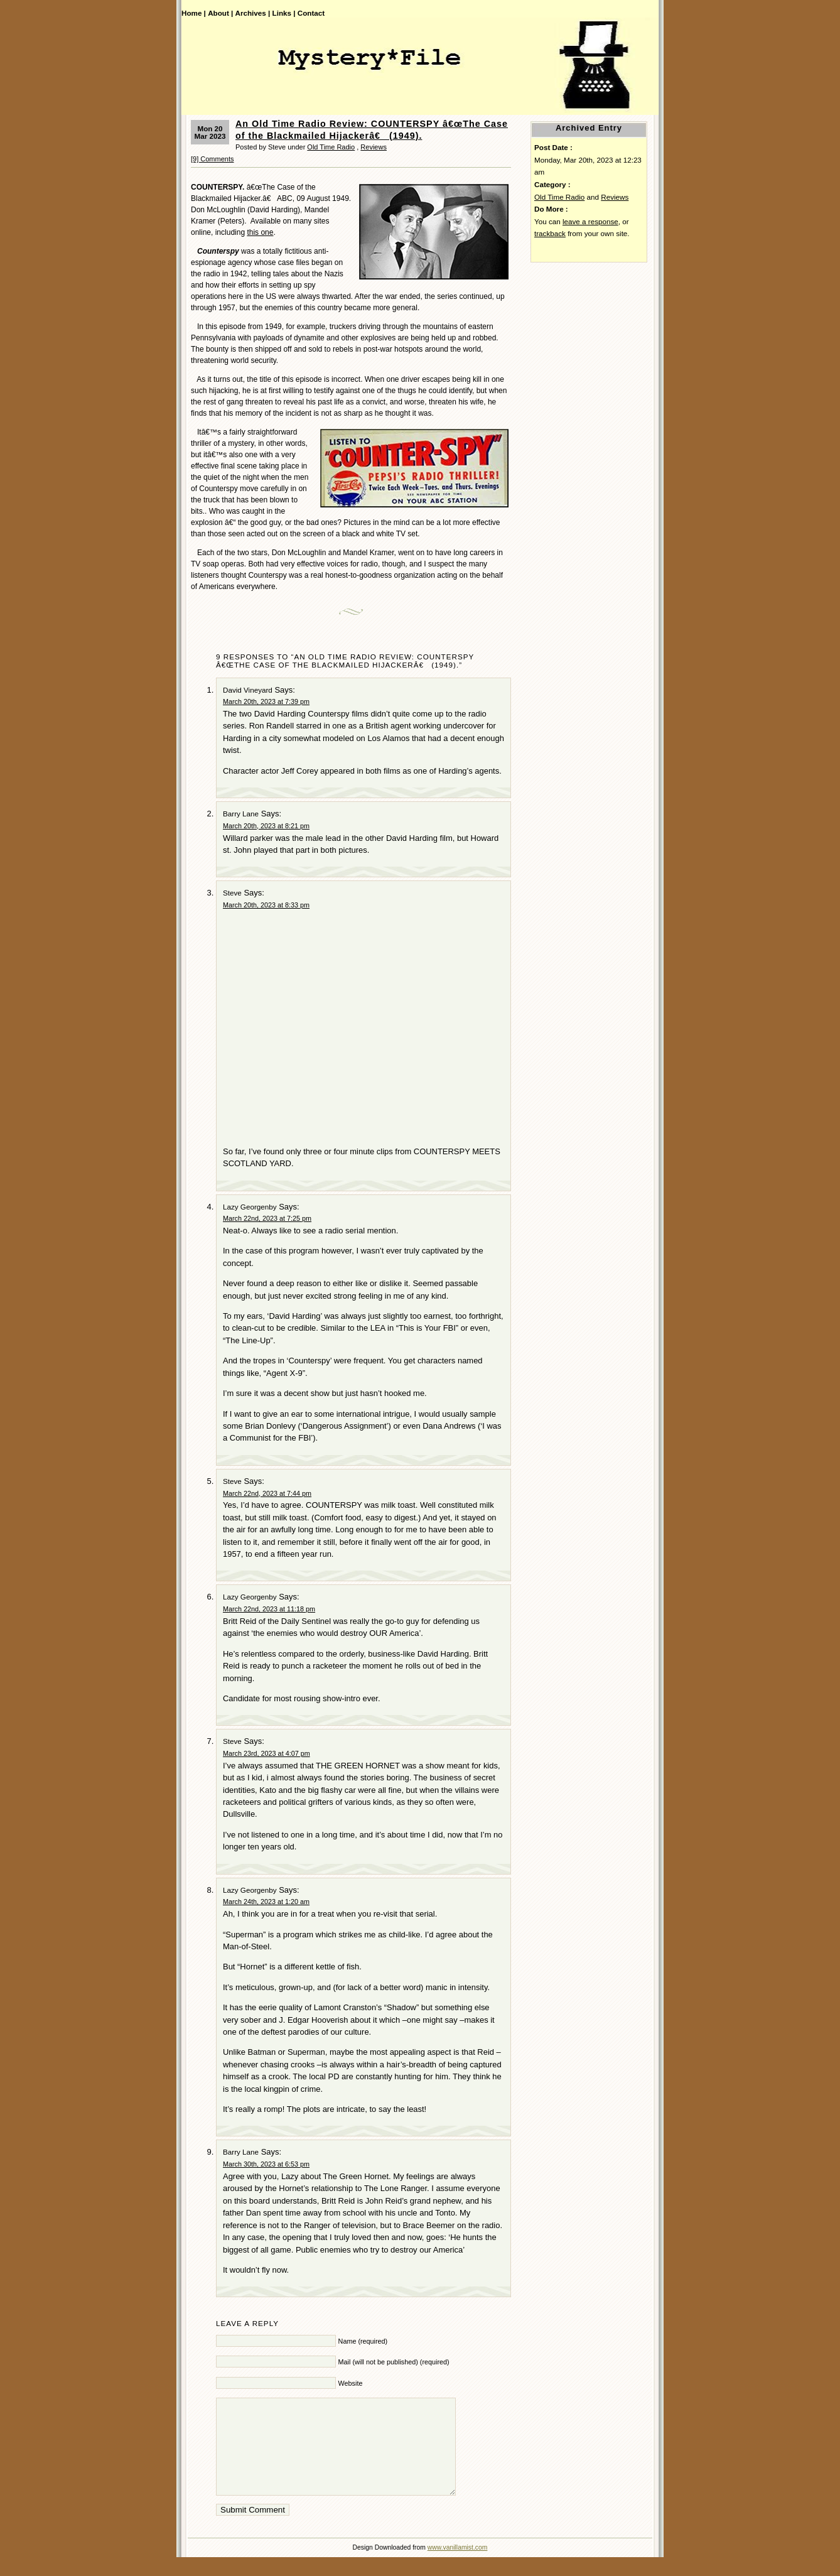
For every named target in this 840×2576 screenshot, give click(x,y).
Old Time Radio (331, 147)
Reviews (373, 147)
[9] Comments (212, 159)
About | (220, 13)
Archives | (253, 13)
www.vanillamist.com (458, 2566)
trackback (550, 233)
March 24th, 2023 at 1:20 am (266, 1901)
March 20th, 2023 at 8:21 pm (266, 826)
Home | (193, 13)
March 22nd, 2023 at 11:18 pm (269, 1609)
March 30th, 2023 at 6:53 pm (266, 2164)
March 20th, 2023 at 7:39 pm (266, 701)
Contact (311, 13)
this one (260, 232)
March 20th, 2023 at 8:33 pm (266, 905)
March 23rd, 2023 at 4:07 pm (266, 1753)
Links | (284, 13)
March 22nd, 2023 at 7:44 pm (267, 1493)
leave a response (590, 221)
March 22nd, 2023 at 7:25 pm (267, 1218)
